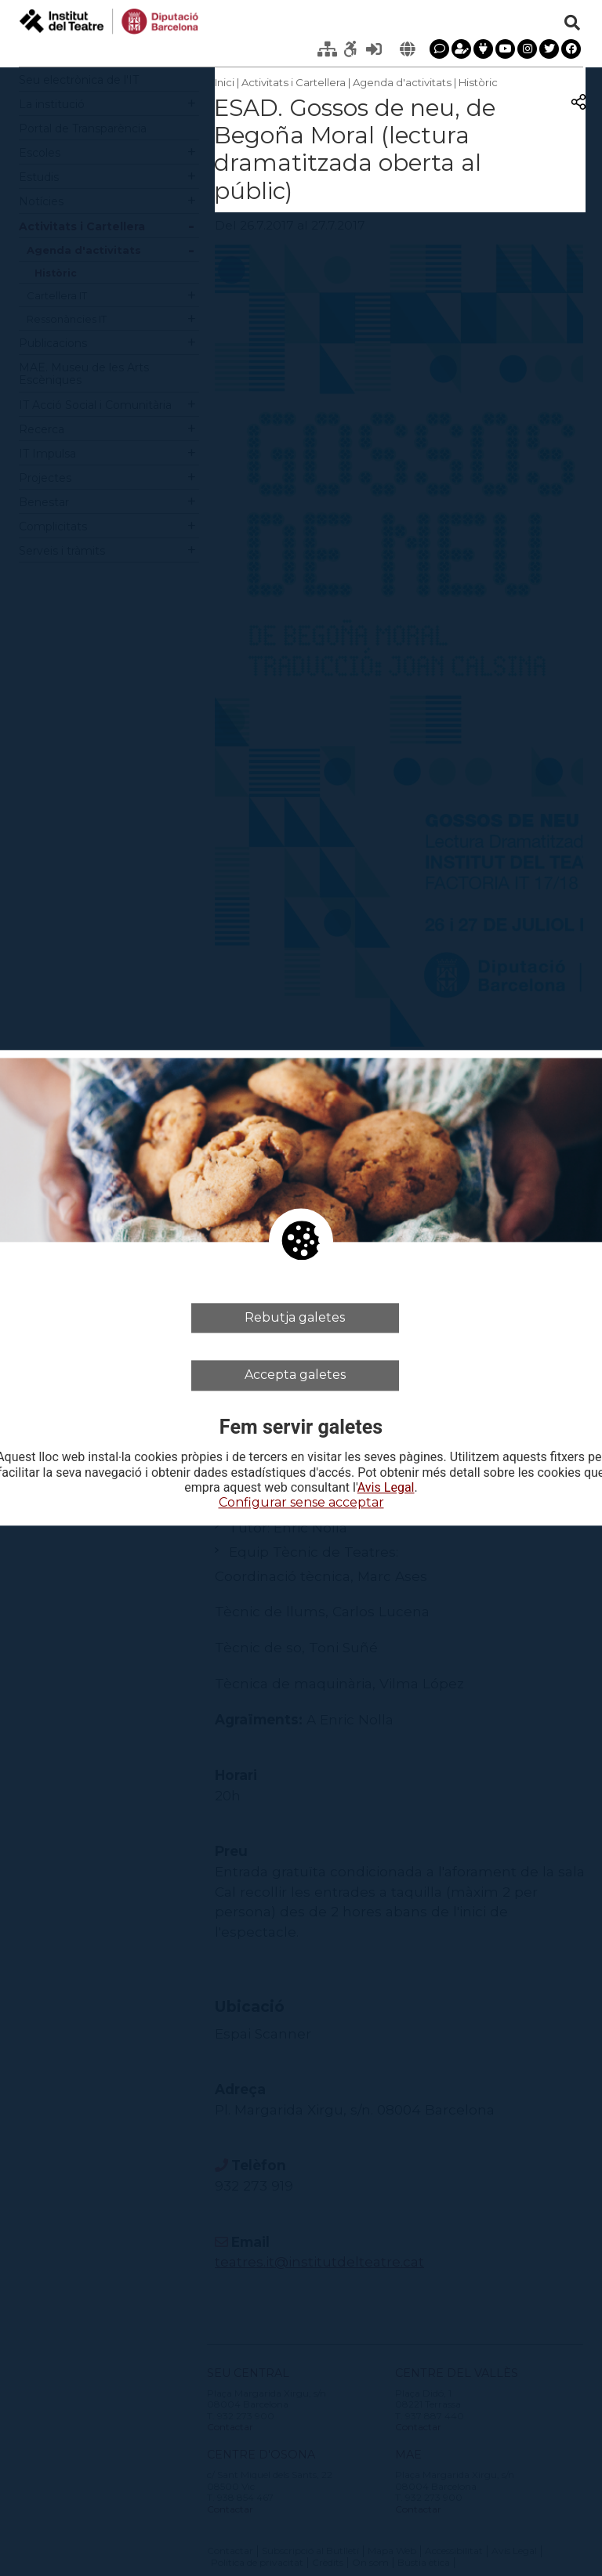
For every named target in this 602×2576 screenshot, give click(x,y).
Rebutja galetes (295, 1317)
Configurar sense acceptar (301, 1502)
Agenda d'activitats (402, 82)
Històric (478, 82)
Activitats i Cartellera (293, 82)
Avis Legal (386, 1487)
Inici (224, 82)
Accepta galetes (295, 1375)
